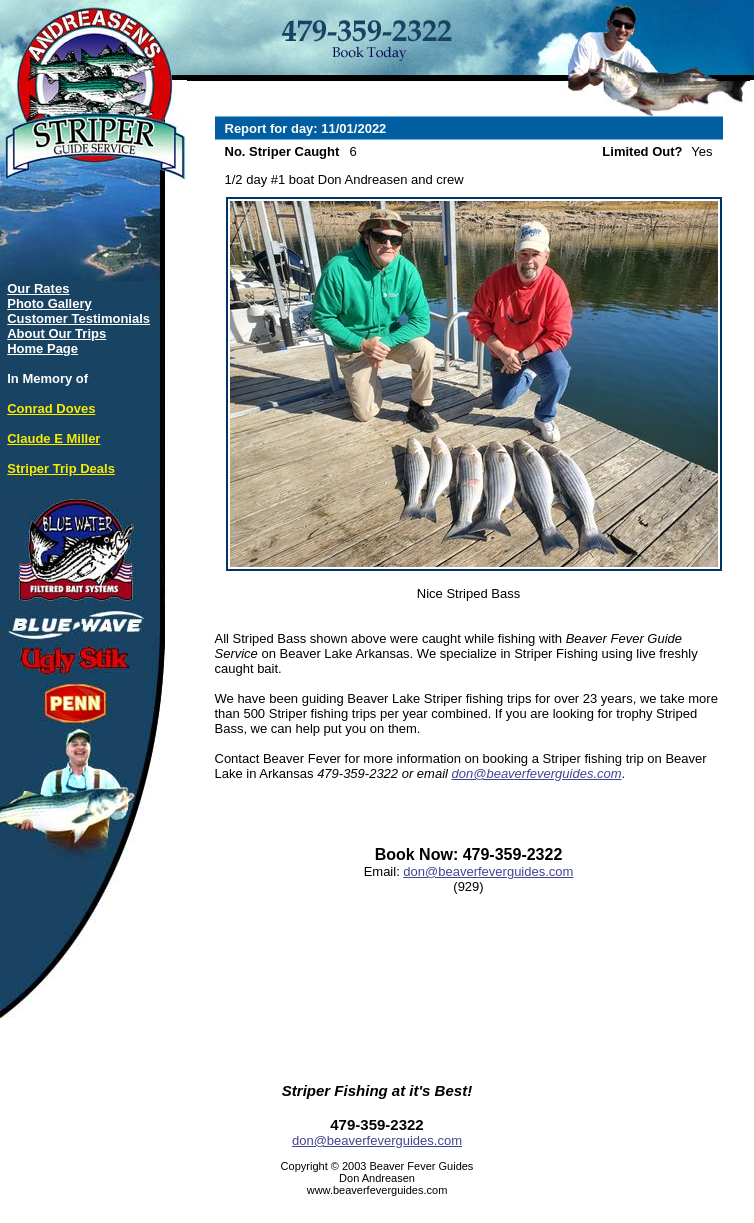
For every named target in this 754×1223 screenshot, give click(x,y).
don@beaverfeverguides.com (537, 773)
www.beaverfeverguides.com (377, 1190)
